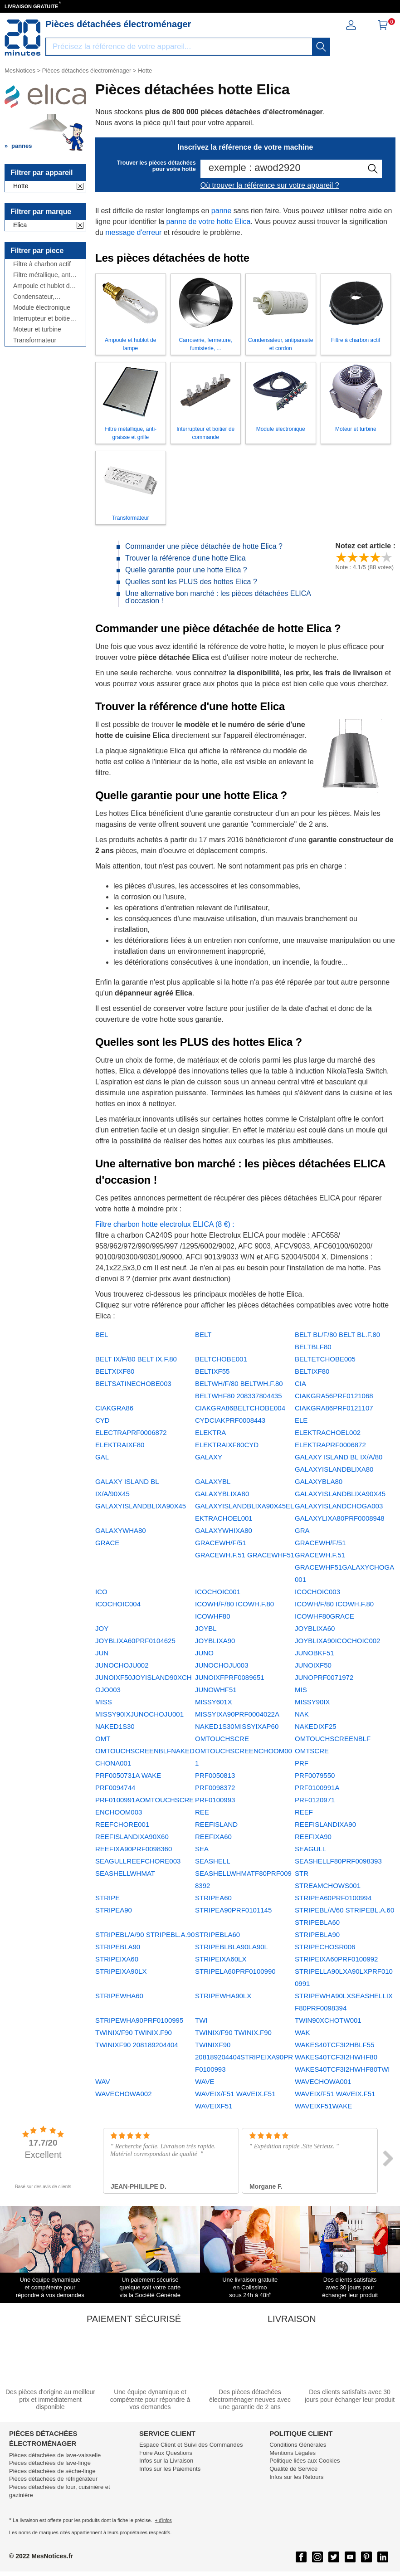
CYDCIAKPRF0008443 (230, 1420)
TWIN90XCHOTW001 (328, 2020)
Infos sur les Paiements (169, 2468)
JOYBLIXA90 (215, 1640)
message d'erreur (133, 232)
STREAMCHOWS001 (328, 1885)
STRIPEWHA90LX (223, 1996)
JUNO (204, 1653)
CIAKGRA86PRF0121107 (334, 1408)
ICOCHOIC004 (118, 1604)
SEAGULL (310, 1849)
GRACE (107, 1543)
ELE (301, 1420)
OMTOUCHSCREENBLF (333, 1738)
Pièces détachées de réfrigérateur (53, 2478)
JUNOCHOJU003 (222, 1665)
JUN (101, 1653)
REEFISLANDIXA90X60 (132, 1836)
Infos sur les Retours (296, 2477)
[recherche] (321, 47)
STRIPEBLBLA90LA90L (231, 1947)
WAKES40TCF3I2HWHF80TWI (342, 2069)
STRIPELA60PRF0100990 (235, 1971)
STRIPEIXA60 (116, 1959)
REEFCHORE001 (122, 1824)
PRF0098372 (215, 1787)
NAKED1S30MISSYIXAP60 (236, 1726)
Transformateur (34, 340)
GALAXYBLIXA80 (222, 1494)
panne (221, 211)
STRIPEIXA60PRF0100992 (336, 1959)
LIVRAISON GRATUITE (31, 6)
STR (301, 1873)
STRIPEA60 (213, 1898)
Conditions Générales (297, 2444)
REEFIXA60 (213, 1836)
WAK (302, 2032)
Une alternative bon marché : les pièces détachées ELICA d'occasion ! (218, 597)
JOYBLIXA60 (315, 1628)
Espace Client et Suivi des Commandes (191, 2444)
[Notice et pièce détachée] (23, 38)
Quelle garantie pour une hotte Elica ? (186, 570)
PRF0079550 (315, 1775)
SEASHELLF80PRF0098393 (338, 1861)
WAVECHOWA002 (123, 2094)
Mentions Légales (292, 2452)
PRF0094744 (115, 1787)
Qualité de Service (293, 2468)
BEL (101, 1334)
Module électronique (41, 307)
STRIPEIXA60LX (220, 1959)
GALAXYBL (212, 1481)
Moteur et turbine (37, 329)
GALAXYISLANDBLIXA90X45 (340, 1494)
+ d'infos (163, 2520)
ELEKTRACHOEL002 (328, 1432)
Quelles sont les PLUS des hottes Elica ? (191, 581)
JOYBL (206, 1628)
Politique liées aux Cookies (304, 2460)
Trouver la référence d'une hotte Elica (185, 558)
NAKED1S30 (115, 1726)
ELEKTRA (210, 1432)
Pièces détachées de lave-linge (50, 2462)
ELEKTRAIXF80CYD (227, 1445)
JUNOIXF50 (313, 1665)
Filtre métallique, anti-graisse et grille (43, 275)
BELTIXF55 (212, 1371)
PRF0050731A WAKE (128, 1775)
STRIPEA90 (113, 1910)
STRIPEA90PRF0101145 (233, 1910)
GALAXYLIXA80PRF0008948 (340, 1518)
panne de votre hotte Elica (208, 221)
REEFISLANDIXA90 (325, 1824)
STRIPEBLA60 (217, 1934)
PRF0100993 (215, 1800)
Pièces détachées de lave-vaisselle (55, 2455)
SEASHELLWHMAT (125, 1873)
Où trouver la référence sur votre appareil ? (269, 185)
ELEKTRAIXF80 (119, 1445)
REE (202, 1812)
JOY (101, 1628)
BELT (203, 1334)
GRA (302, 1530)
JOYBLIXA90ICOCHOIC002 (337, 1640)
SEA (202, 1849)
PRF (301, 1763)
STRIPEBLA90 (317, 1934)
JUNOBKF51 (314, 1653)
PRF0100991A (317, 1787)
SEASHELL (212, 1861)
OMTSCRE (312, 1751)
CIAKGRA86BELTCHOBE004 (240, 1408)
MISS (103, 1702)
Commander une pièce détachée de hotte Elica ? (204, 546)
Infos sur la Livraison (166, 2460)
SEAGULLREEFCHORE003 (137, 1861)
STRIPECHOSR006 (325, 1947)
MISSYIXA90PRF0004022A (237, 1714)
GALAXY (208, 1457)
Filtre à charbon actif (42, 264)
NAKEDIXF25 (316, 1726)
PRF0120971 (315, 1800)
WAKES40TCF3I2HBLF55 (334, 2045)
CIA (300, 1383)
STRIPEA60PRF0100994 (333, 1898)
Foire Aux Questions (165, 2452)
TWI (201, 2020)
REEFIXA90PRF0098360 (133, 1849)
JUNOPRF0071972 (324, 1677)
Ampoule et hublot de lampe (43, 286)
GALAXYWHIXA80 (223, 1530)
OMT (102, 1738)
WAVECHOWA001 (323, 2081)
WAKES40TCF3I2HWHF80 (336, 2057)
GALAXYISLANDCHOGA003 (339, 1506)
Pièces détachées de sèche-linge (52, 2471)
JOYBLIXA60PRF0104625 (135, 1640)
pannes (21, 145)
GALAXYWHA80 (120, 1530)
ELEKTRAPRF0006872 (330, 1445)
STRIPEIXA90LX (120, 1971)
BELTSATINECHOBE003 (133, 1383)
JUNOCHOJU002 (122, 1665)
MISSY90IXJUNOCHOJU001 (139, 1714)
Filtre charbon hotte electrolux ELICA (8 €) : (164, 1224)
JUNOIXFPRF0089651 (229, 1677)
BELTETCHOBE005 (325, 1359)
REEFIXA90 (313, 1836)
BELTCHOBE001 (221, 1359)
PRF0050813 (215, 1775)
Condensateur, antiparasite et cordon (43, 296)
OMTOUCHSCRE (222, 1738)
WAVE (205, 2081)
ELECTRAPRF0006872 (131, 1432)
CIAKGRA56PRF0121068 (334, 1396)
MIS (301, 1689)
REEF (304, 1812)
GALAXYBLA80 (318, 1481)
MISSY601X (213, 1702)
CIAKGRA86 (114, 1408)
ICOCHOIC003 (317, 1591)
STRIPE (107, 1898)
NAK (302, 1714)
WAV (102, 2081)
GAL (102, 1457)
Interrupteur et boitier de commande (42, 318)
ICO (101, 1591)
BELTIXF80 (312, 1371)
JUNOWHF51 (216, 1689)
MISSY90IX (312, 1702)
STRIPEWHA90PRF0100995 (139, 2020)
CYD (102, 1420)
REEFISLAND (216, 1824)
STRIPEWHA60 (119, 1996)
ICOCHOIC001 (217, 1591)
